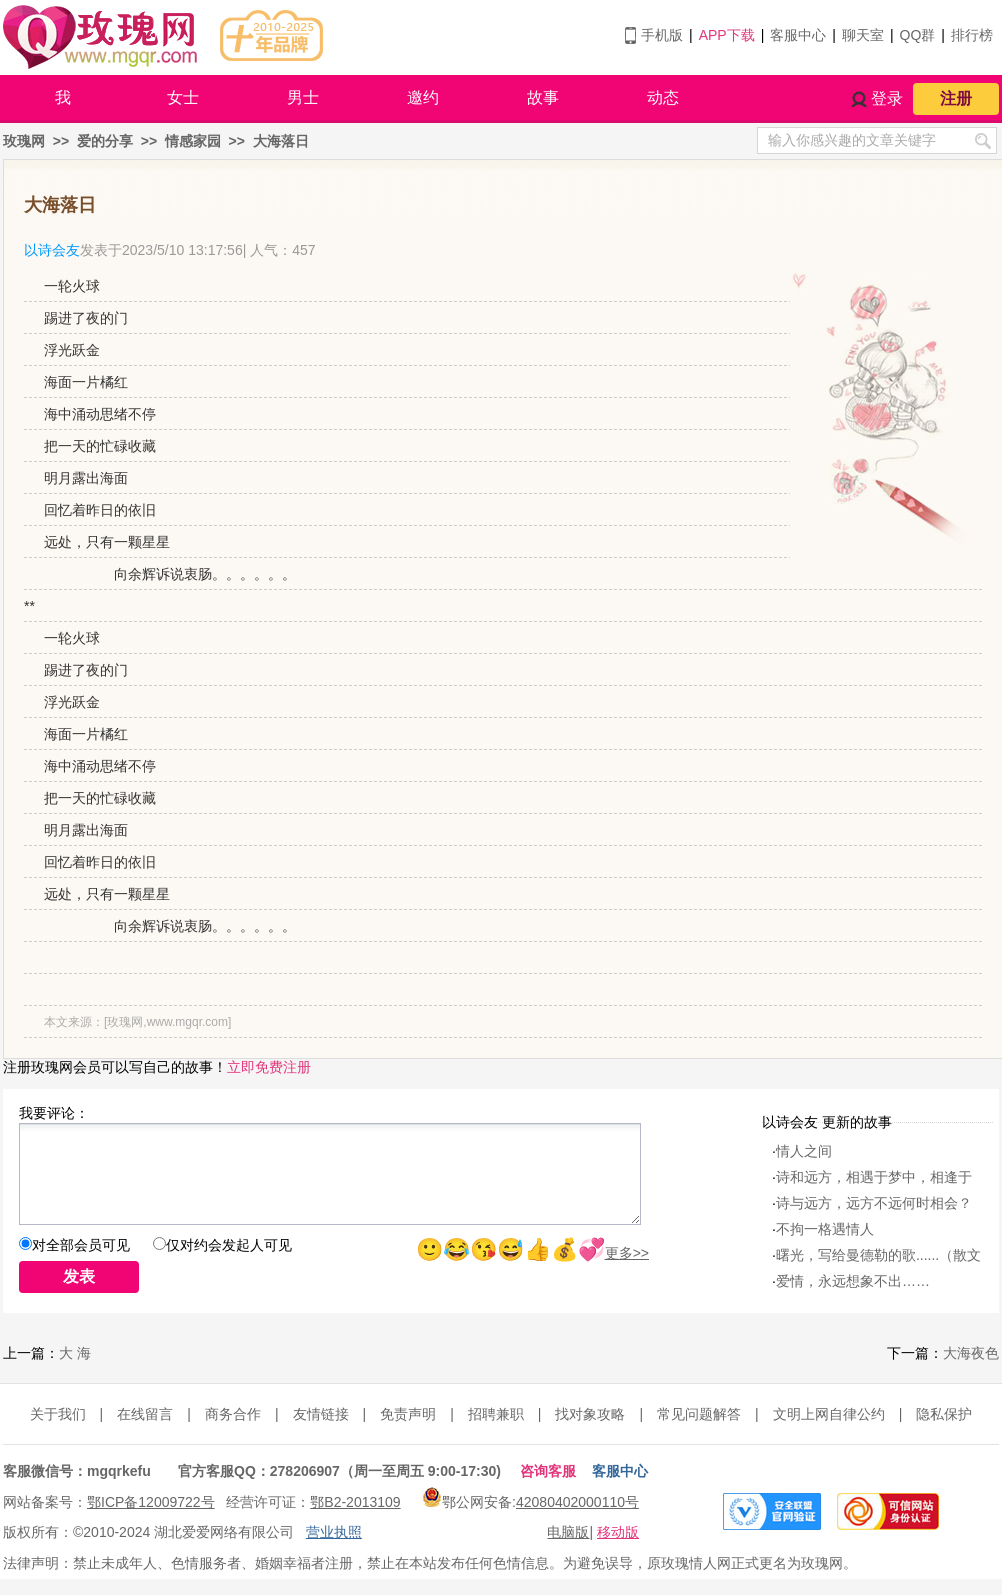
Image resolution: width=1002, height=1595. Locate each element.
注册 (956, 98)
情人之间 (804, 1151)
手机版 (662, 35)
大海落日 (281, 141)
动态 (663, 97)
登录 (887, 98)
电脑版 (568, 1532)
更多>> (627, 1253)
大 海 (75, 1353)
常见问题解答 (699, 1414)
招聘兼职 (496, 1414)
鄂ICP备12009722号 (151, 1502)
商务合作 (233, 1414)
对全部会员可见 (81, 1245)
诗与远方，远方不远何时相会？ (874, 1203)
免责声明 (408, 1414)
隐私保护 (944, 1414)
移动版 (618, 1532)
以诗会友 (52, 250)
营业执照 (334, 1532)
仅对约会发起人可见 (229, 1245)
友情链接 (321, 1414)
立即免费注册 (269, 1067)
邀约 (423, 97)
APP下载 (727, 35)
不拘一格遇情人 (825, 1229)
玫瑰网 (24, 141)
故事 (543, 97)
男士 (303, 97)
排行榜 (972, 35)
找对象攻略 (590, 1414)
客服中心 (798, 35)
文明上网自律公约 (829, 1414)
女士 (183, 97)
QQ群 (918, 35)
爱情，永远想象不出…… (853, 1281)
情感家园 (193, 141)
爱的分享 (105, 141)
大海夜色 (971, 1353)
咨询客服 (548, 1471)
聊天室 (863, 35)
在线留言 (145, 1414)
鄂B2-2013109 (355, 1502)
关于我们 (58, 1414)
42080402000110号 (577, 1502)
